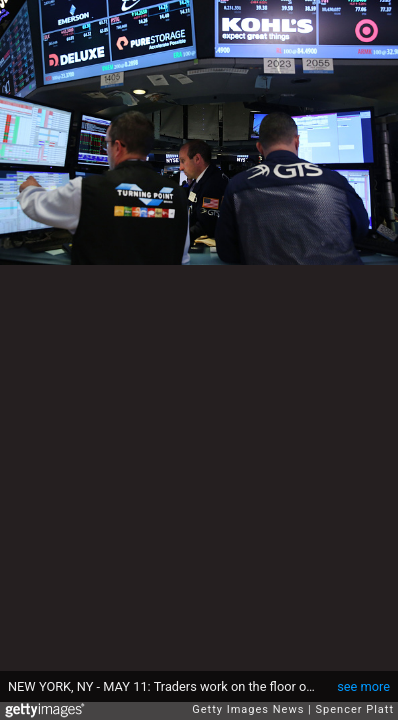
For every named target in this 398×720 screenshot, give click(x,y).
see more (363, 686)
